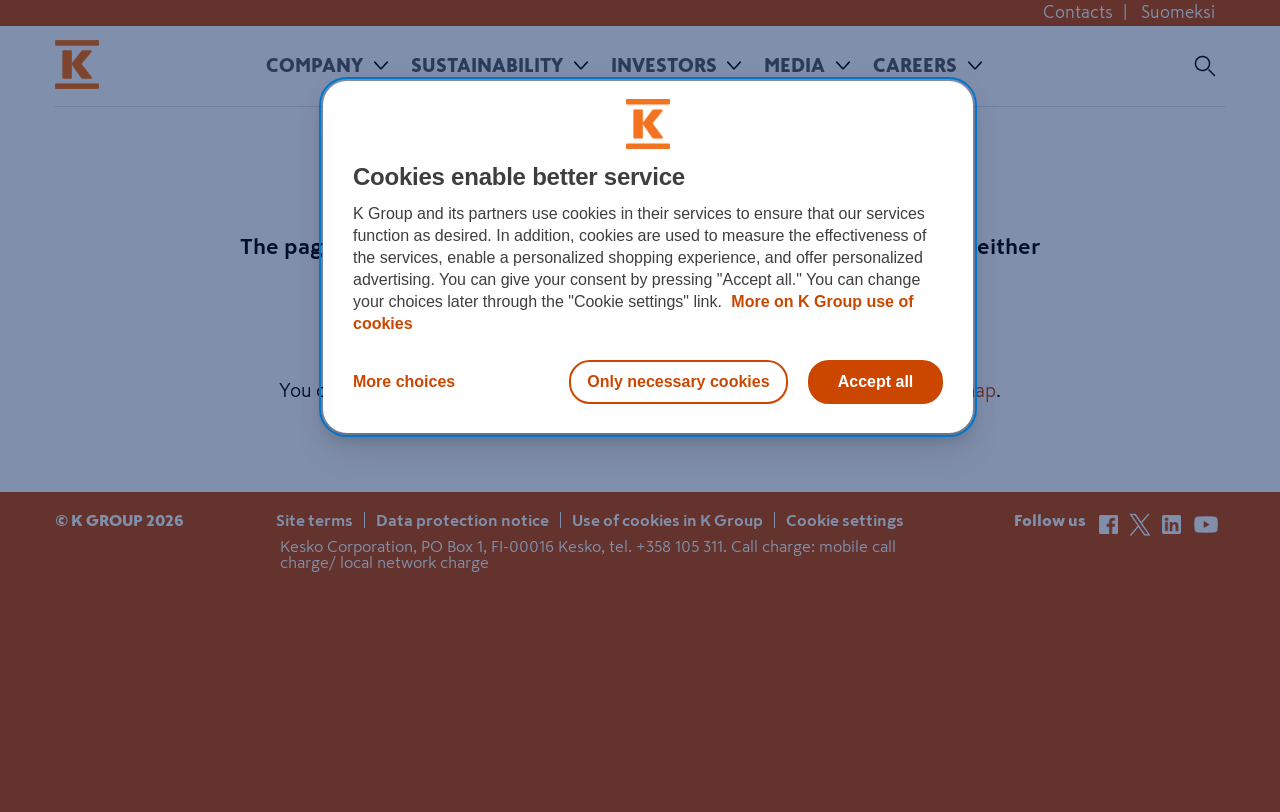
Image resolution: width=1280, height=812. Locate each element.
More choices (404, 381)
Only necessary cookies (678, 381)
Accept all (876, 381)
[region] (648, 257)
